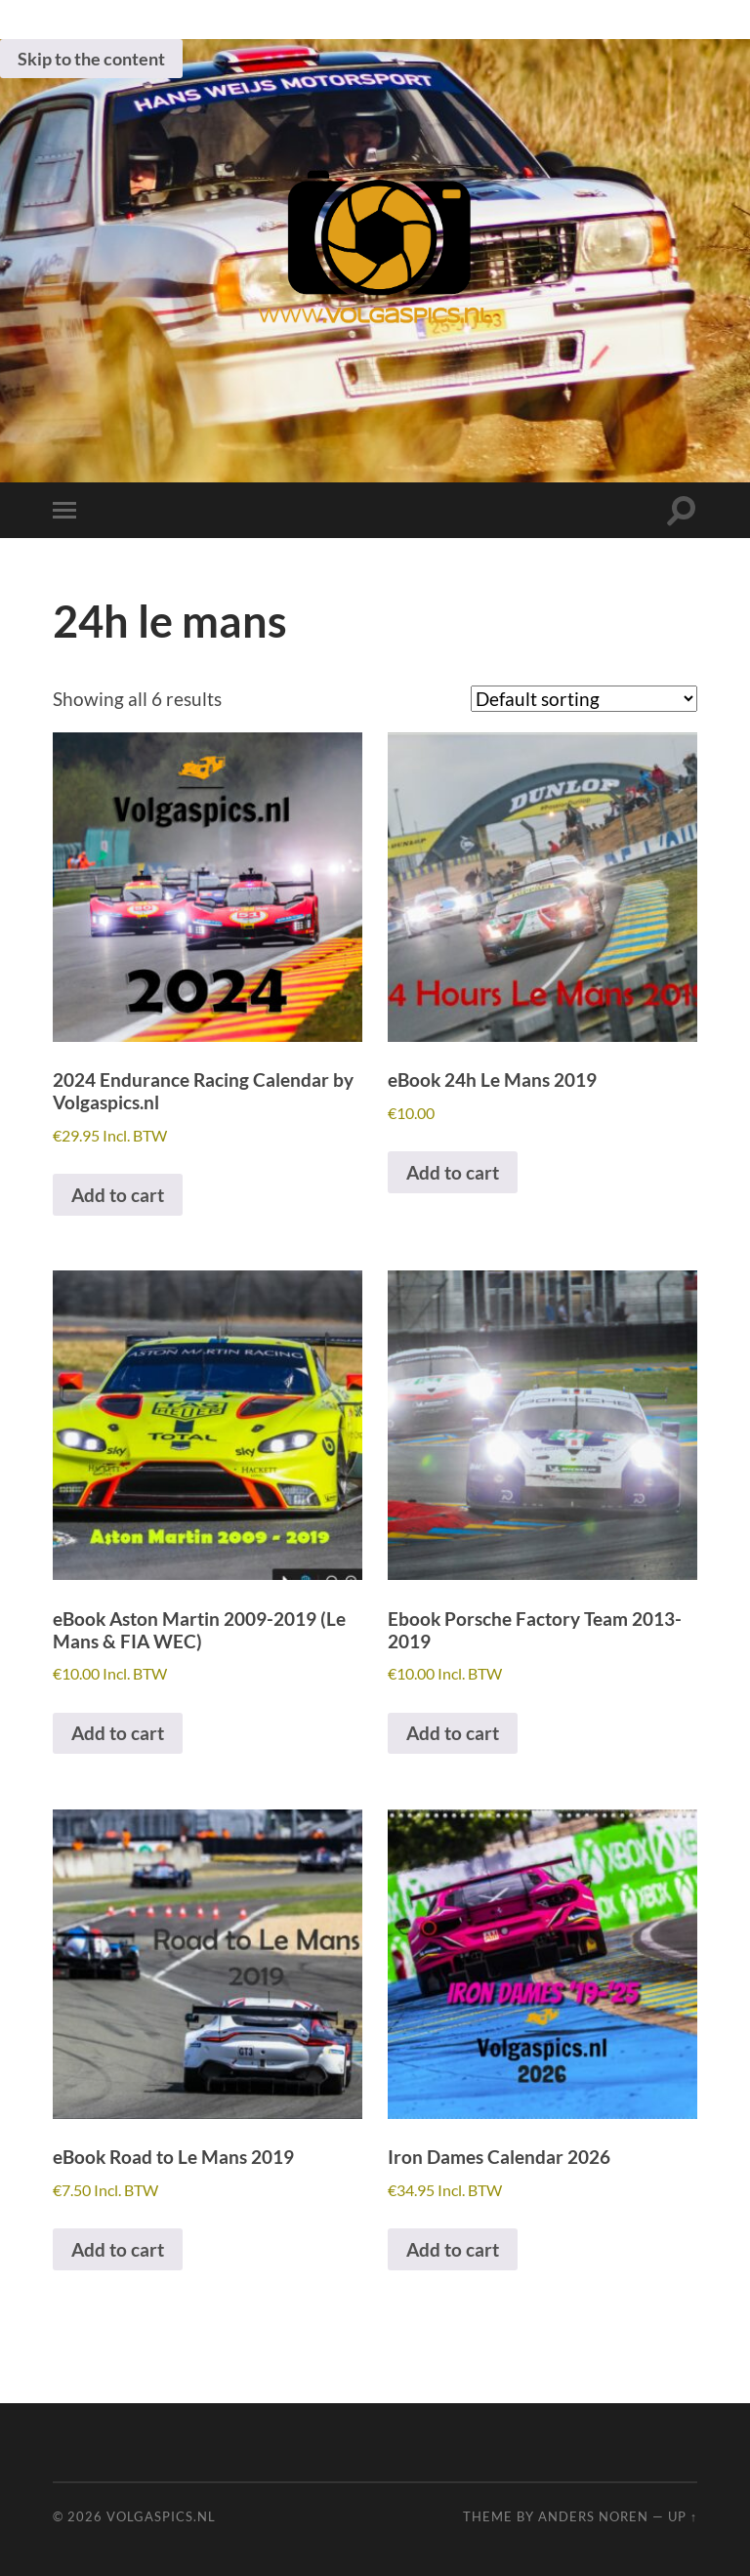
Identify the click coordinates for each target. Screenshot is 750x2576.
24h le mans (170, 621)
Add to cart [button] (117, 1195)
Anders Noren (593, 2516)
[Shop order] (584, 699)
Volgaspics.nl (161, 2516)
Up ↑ (682, 2516)
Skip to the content (91, 58)
